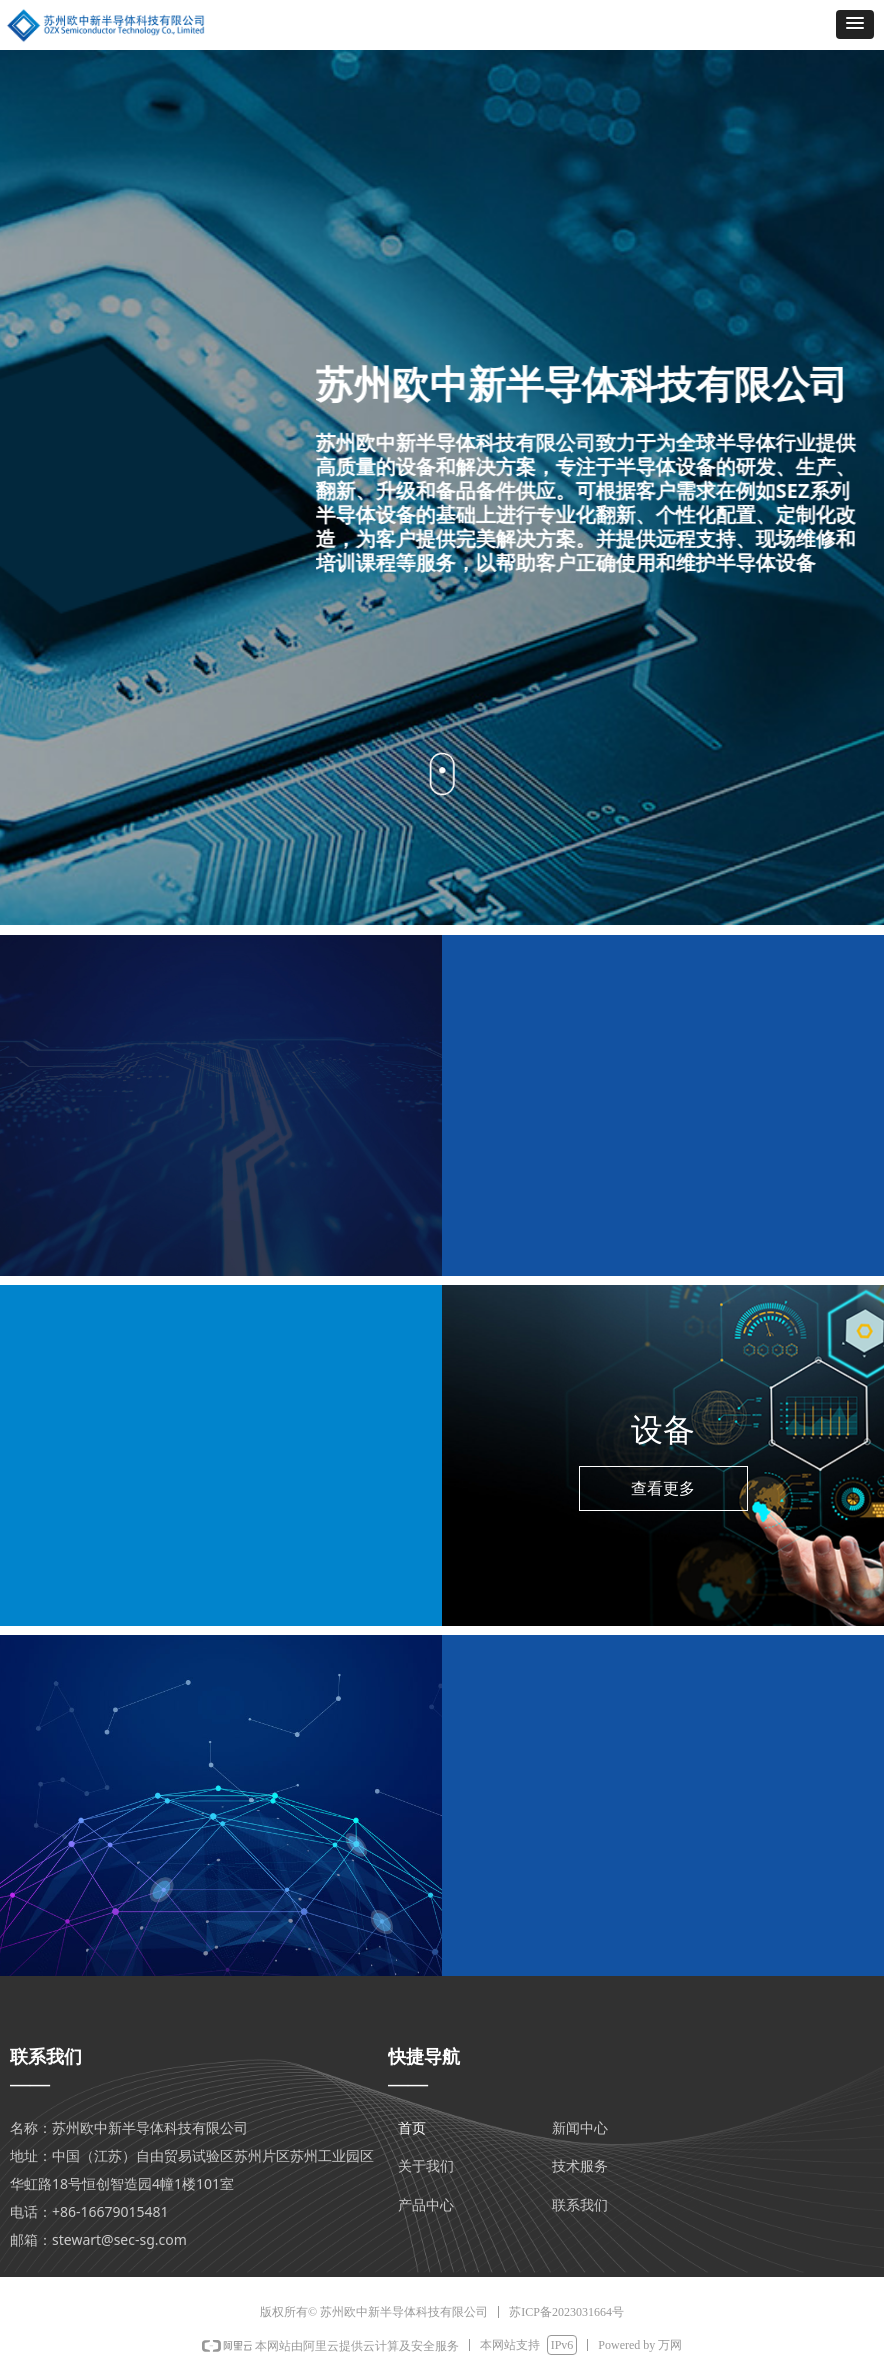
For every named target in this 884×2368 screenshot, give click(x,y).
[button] (855, 24)
